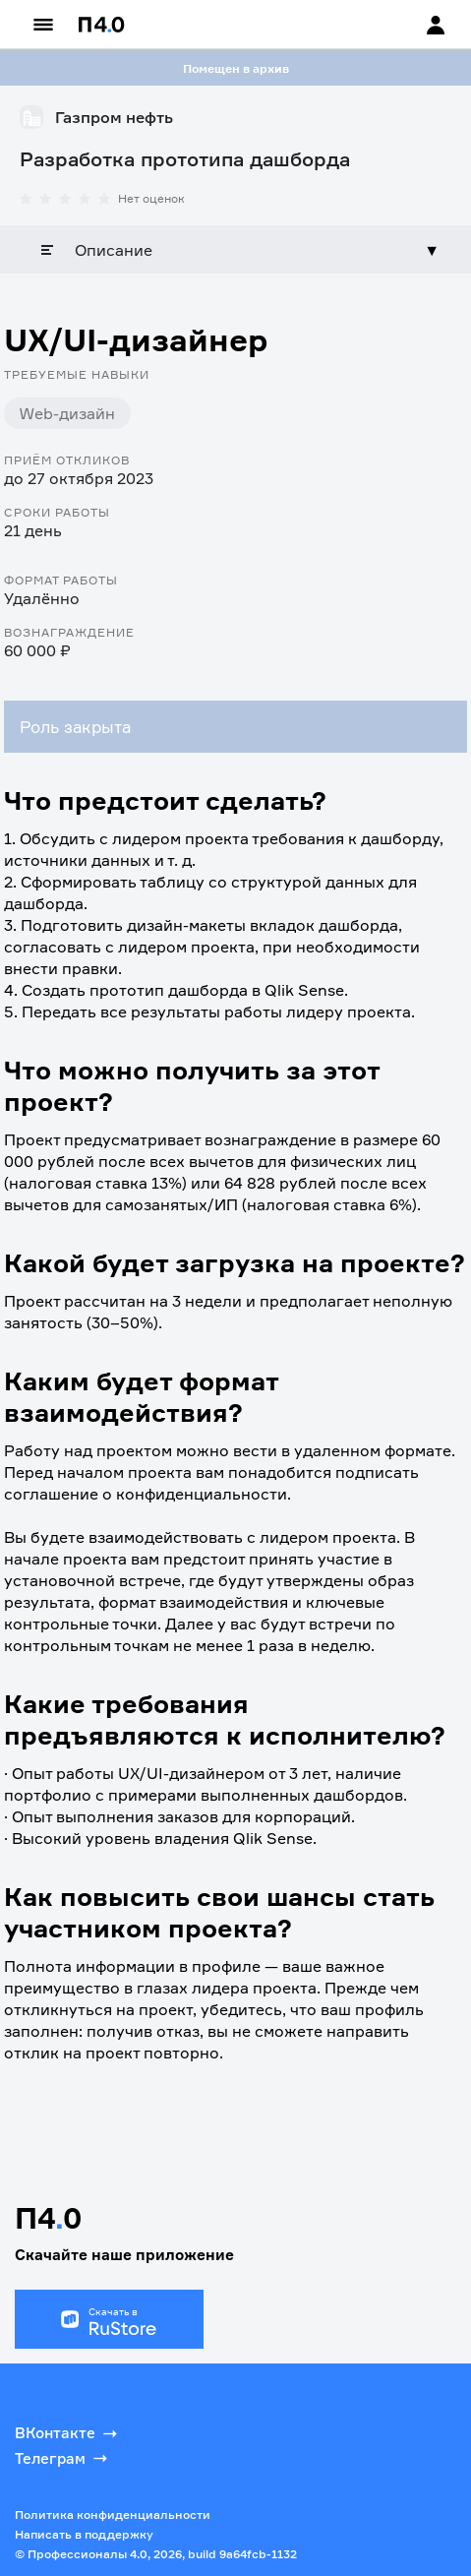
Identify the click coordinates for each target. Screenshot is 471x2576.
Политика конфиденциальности (112, 2514)
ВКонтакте (68, 2433)
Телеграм (63, 2458)
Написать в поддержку (84, 2534)
